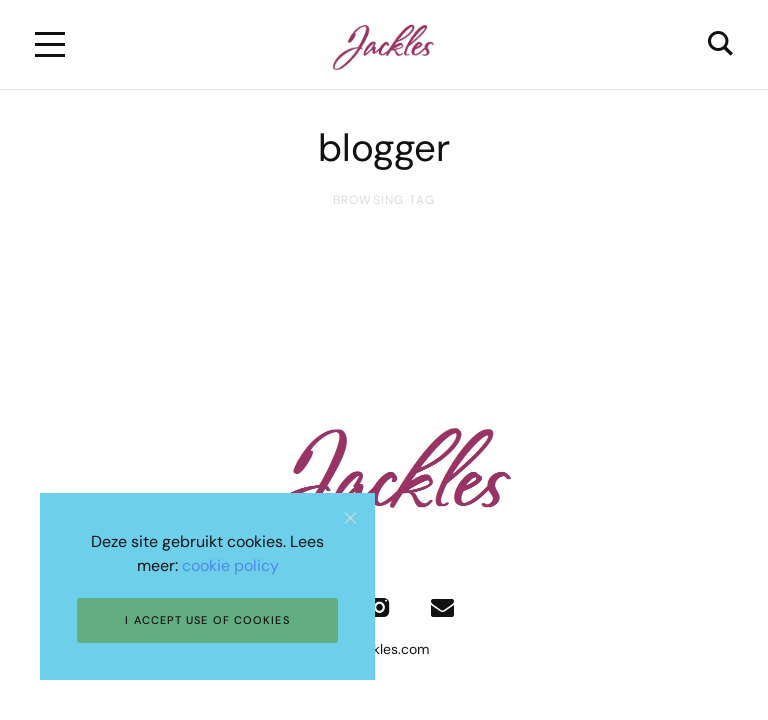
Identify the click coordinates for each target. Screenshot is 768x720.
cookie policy (230, 565)
